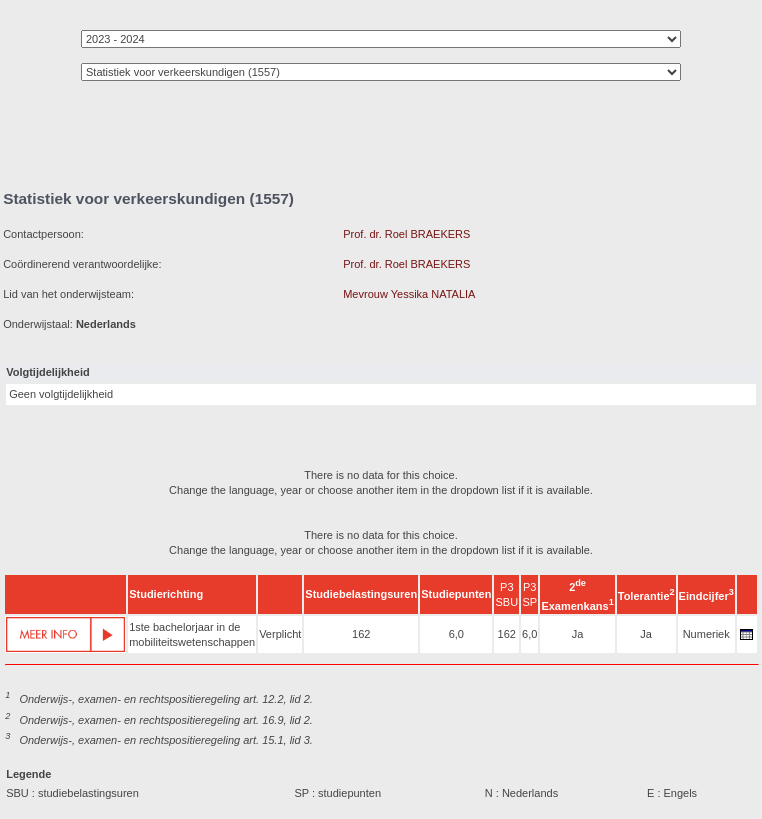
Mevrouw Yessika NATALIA (409, 294)
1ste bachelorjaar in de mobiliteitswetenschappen (192, 634)
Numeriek (706, 634)
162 (361, 634)
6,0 (456, 634)
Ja (578, 634)
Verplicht (280, 634)
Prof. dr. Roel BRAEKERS (406, 234)
